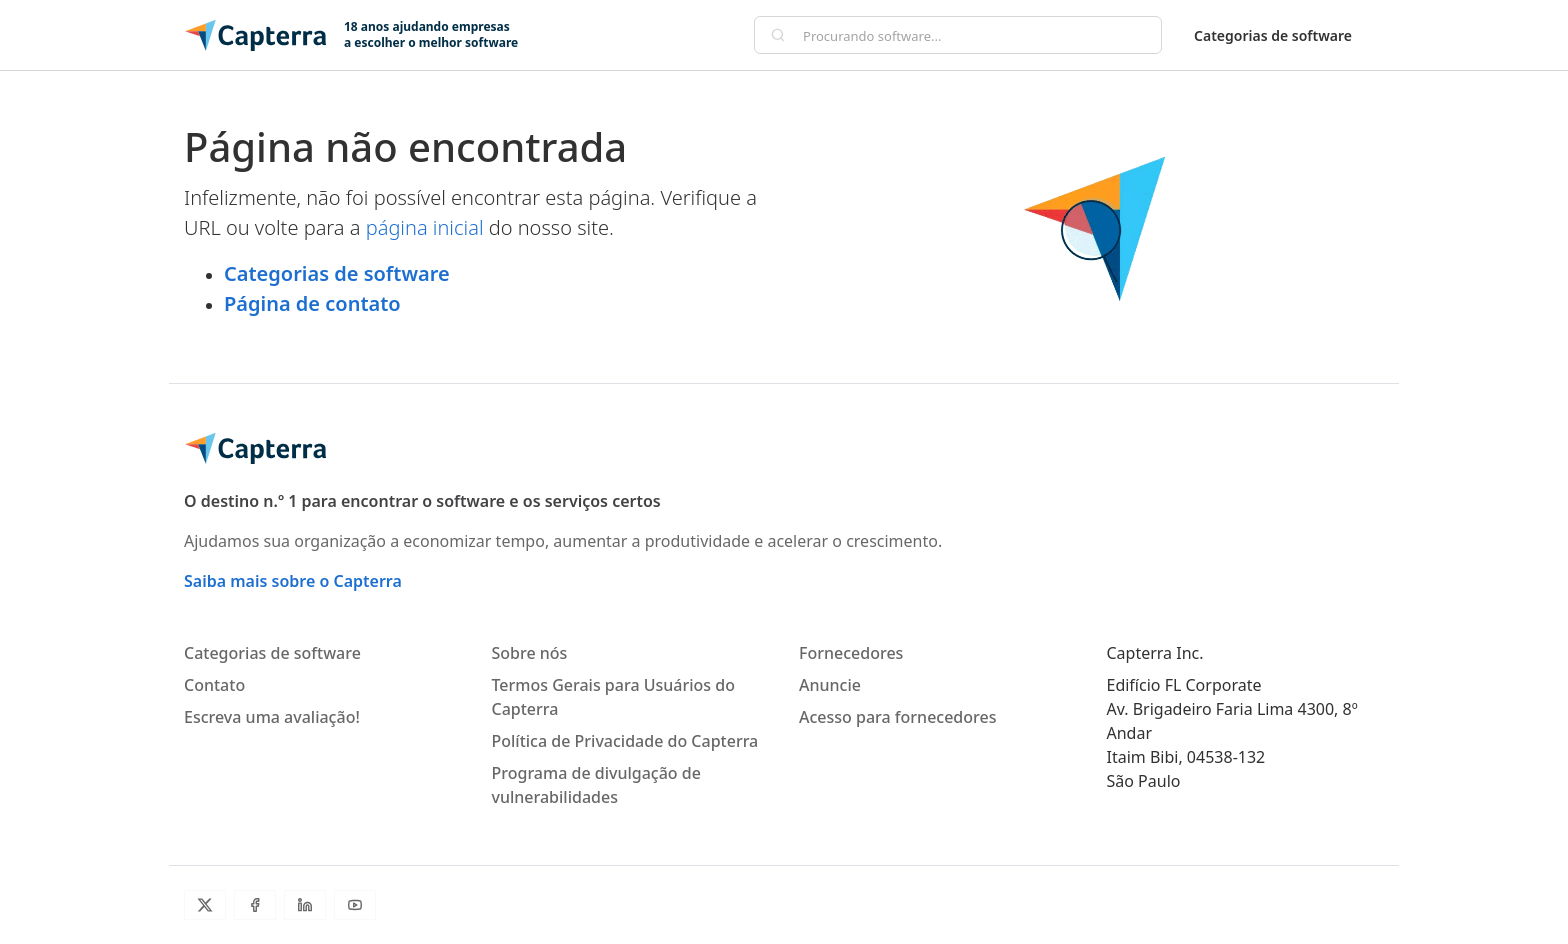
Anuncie (830, 685)
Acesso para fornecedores (897, 717)
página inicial (425, 227)
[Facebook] (255, 905)
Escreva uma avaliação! (272, 717)
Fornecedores (851, 653)
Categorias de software (1273, 35)
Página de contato (312, 303)
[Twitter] (205, 905)
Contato (214, 685)
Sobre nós (530, 653)
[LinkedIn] (305, 905)
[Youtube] (355, 905)
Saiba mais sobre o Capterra (293, 581)
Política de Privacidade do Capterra (625, 741)
